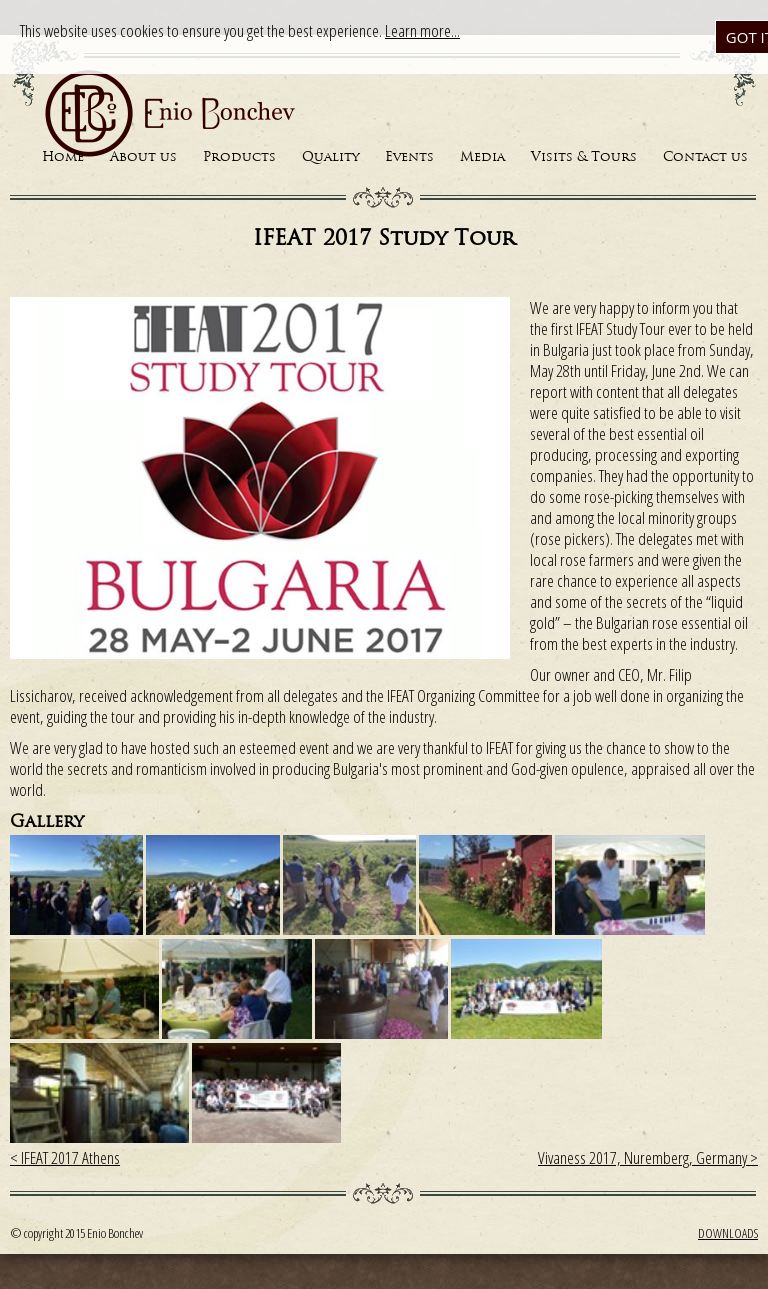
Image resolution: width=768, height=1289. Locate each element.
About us (143, 157)
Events (409, 157)
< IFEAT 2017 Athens (65, 1157)
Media (482, 157)
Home (63, 157)
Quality (330, 157)
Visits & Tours (584, 157)
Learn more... (422, 30)
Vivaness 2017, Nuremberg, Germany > (648, 1157)
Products (239, 157)
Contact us (705, 157)
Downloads (728, 1233)
